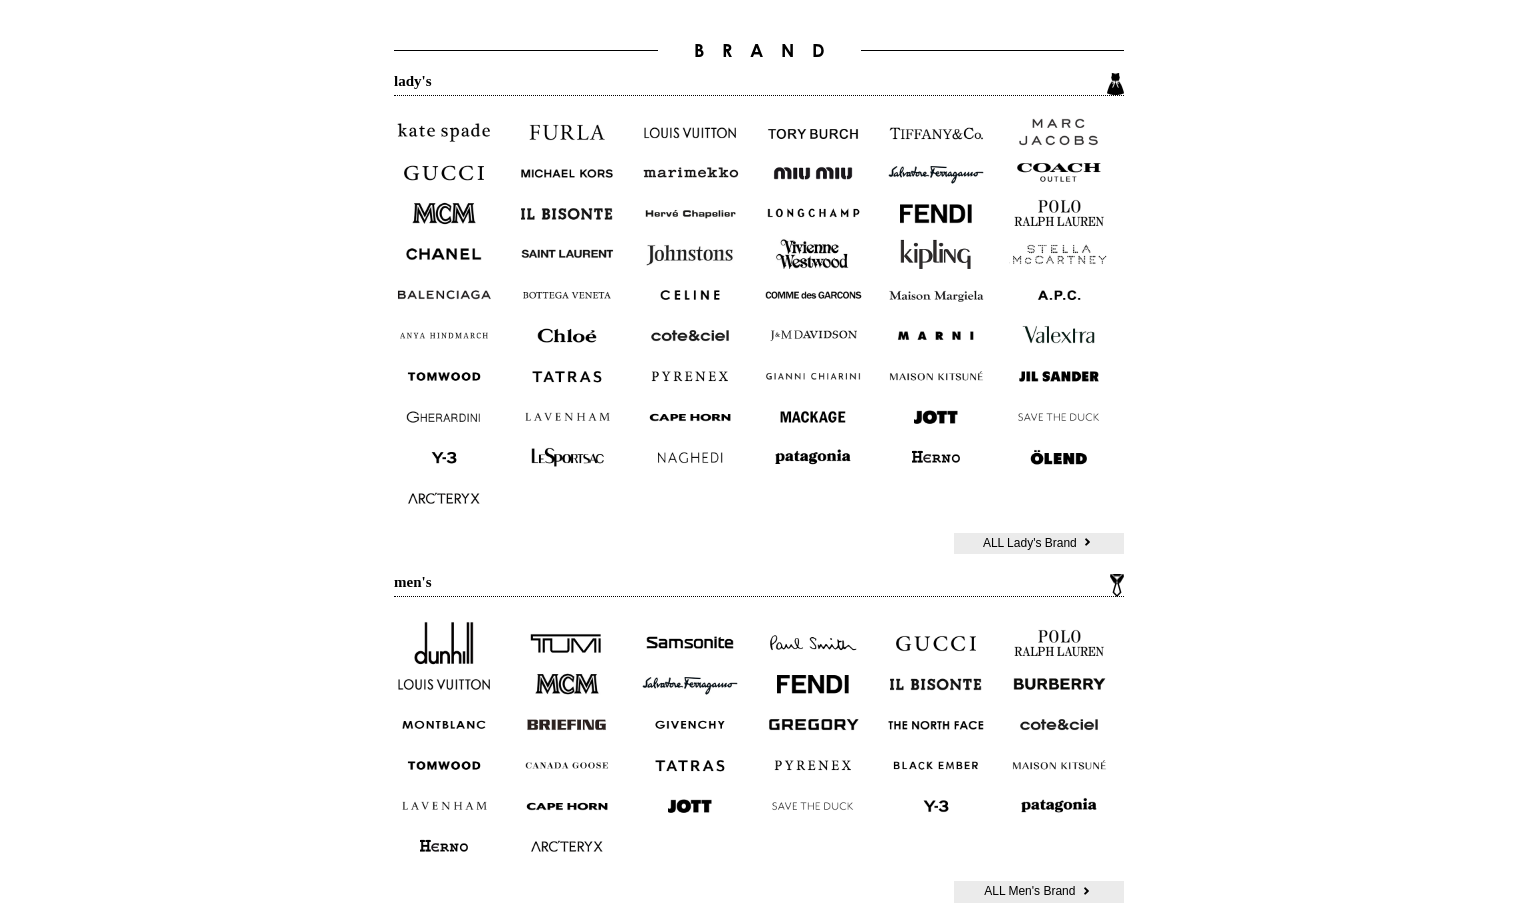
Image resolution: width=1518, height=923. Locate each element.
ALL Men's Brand (1039, 891)
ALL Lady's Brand (1039, 543)
